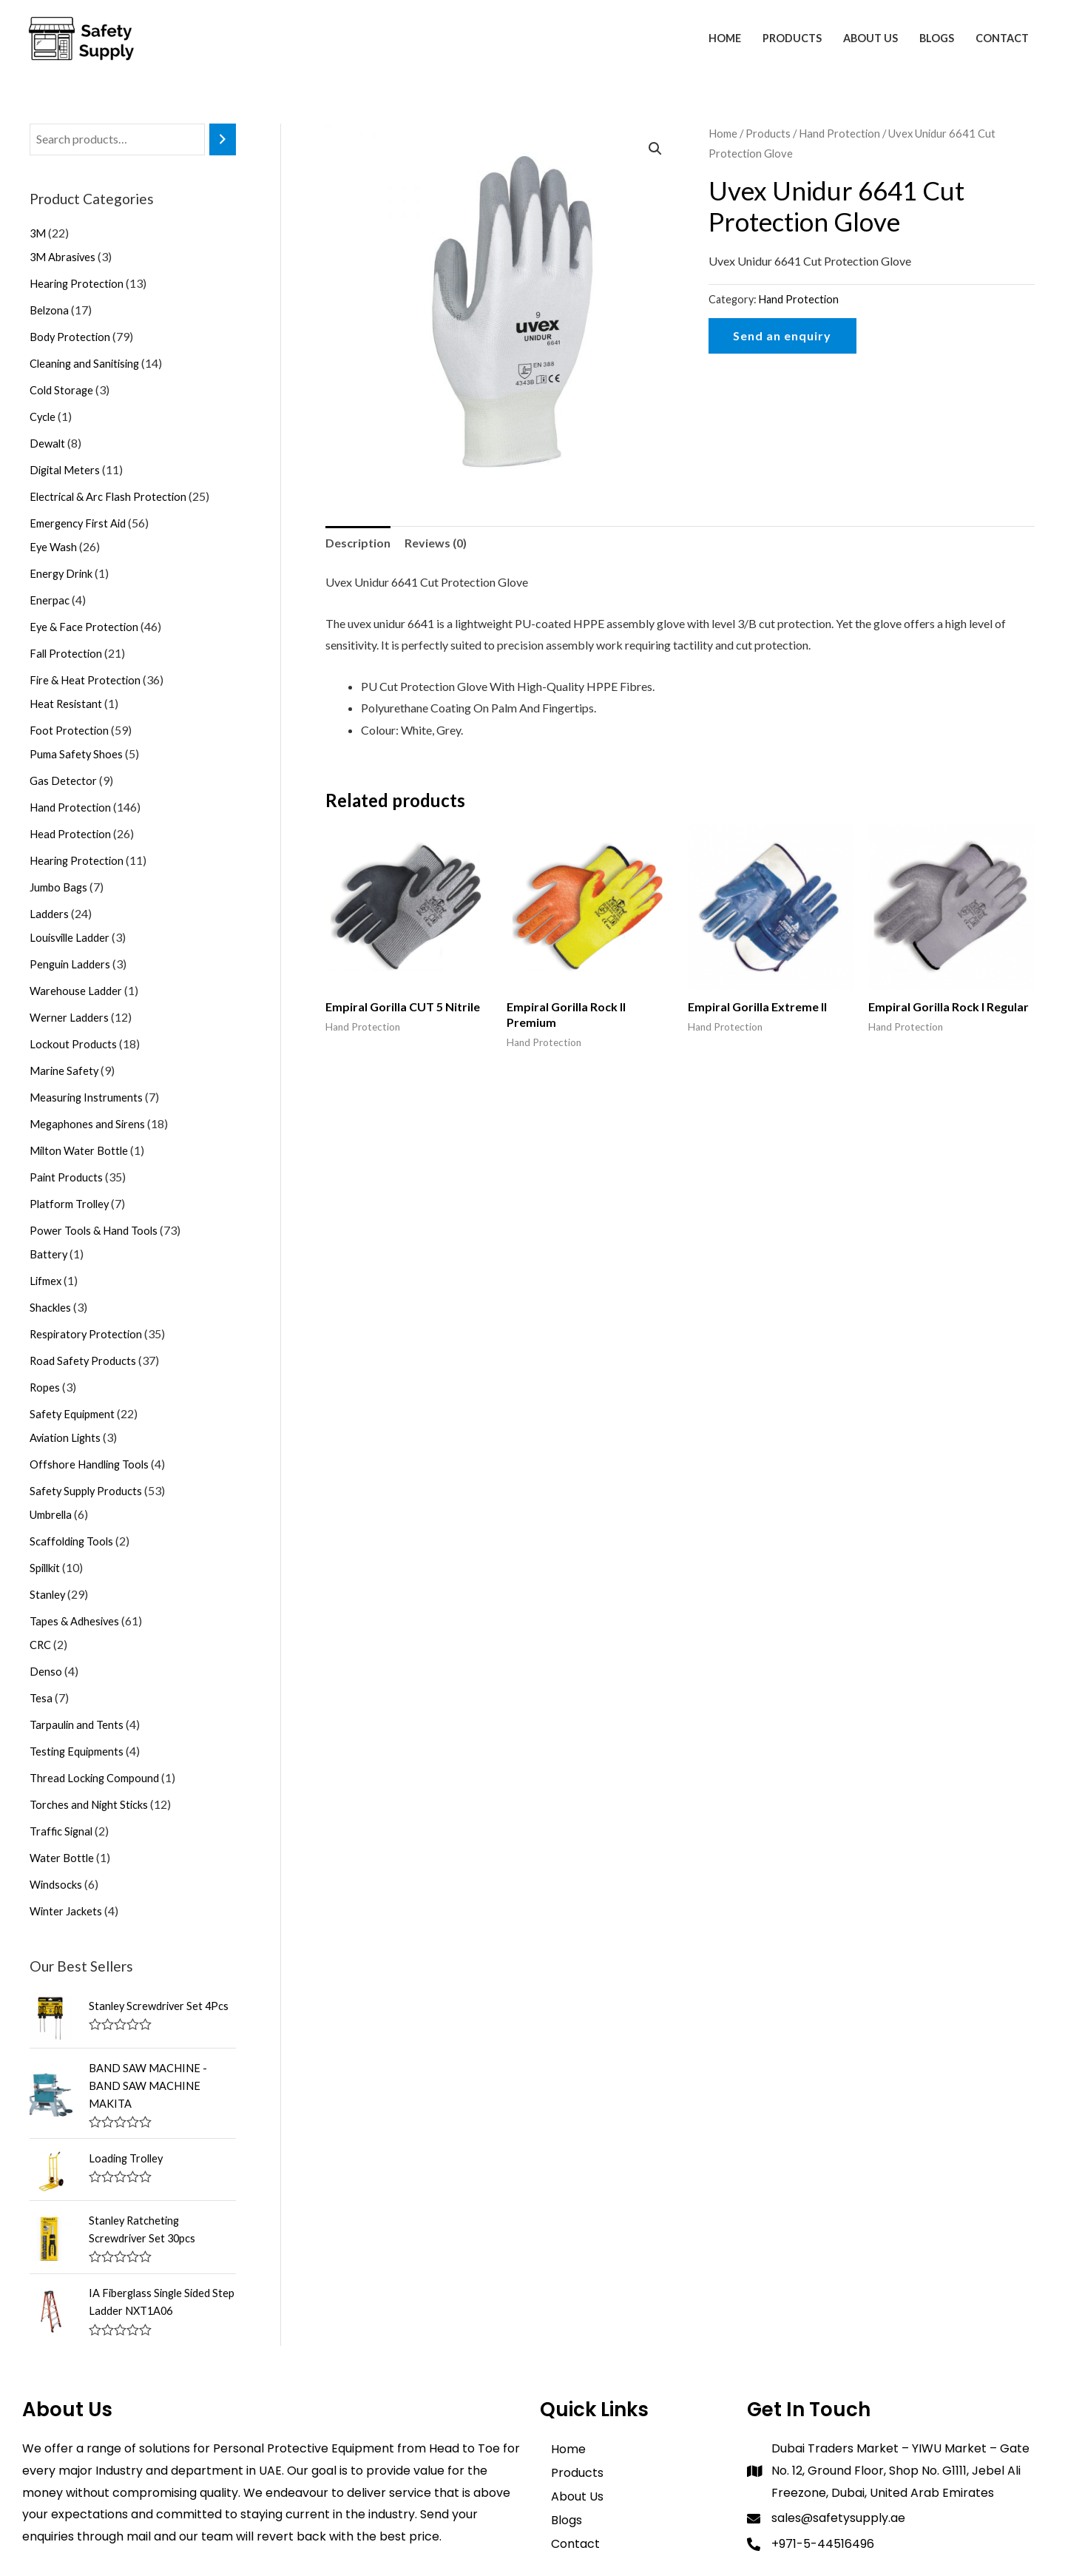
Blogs (936, 38)
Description (357, 543)
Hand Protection (839, 133)
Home (725, 38)
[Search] (222, 139)
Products (792, 38)
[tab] (357, 543)
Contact (1002, 38)
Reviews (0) (436, 543)
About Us (870, 38)
